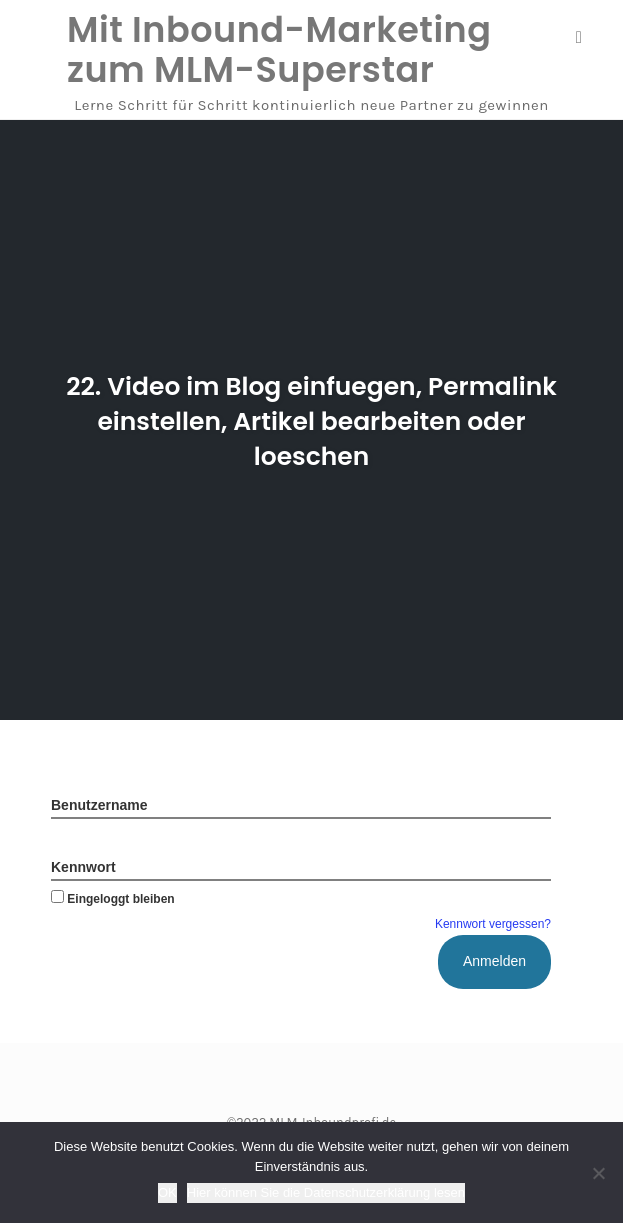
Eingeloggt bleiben (113, 899)
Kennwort (83, 867)
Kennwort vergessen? (493, 924)
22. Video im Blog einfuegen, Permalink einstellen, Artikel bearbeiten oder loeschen (311, 421)
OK (167, 1192)
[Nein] (598, 1173)
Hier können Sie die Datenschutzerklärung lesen (326, 1192)
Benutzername (99, 805)
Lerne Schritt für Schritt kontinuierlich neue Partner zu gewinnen (311, 105)
